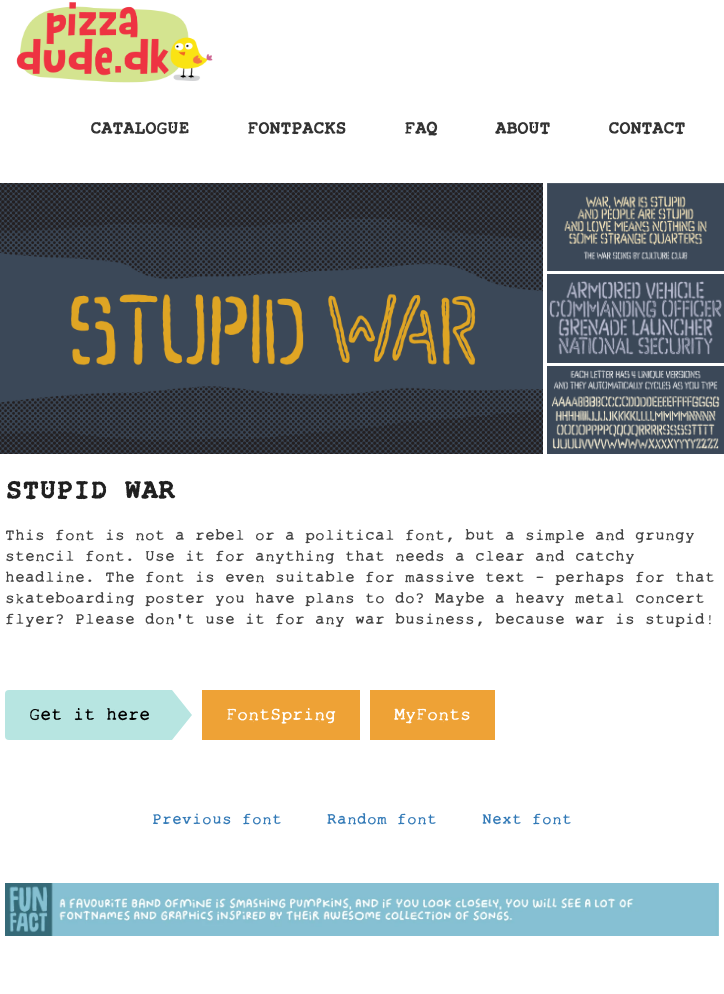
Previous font (217, 824)
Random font (382, 824)
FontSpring (281, 720)
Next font (527, 824)
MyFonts (432, 720)
